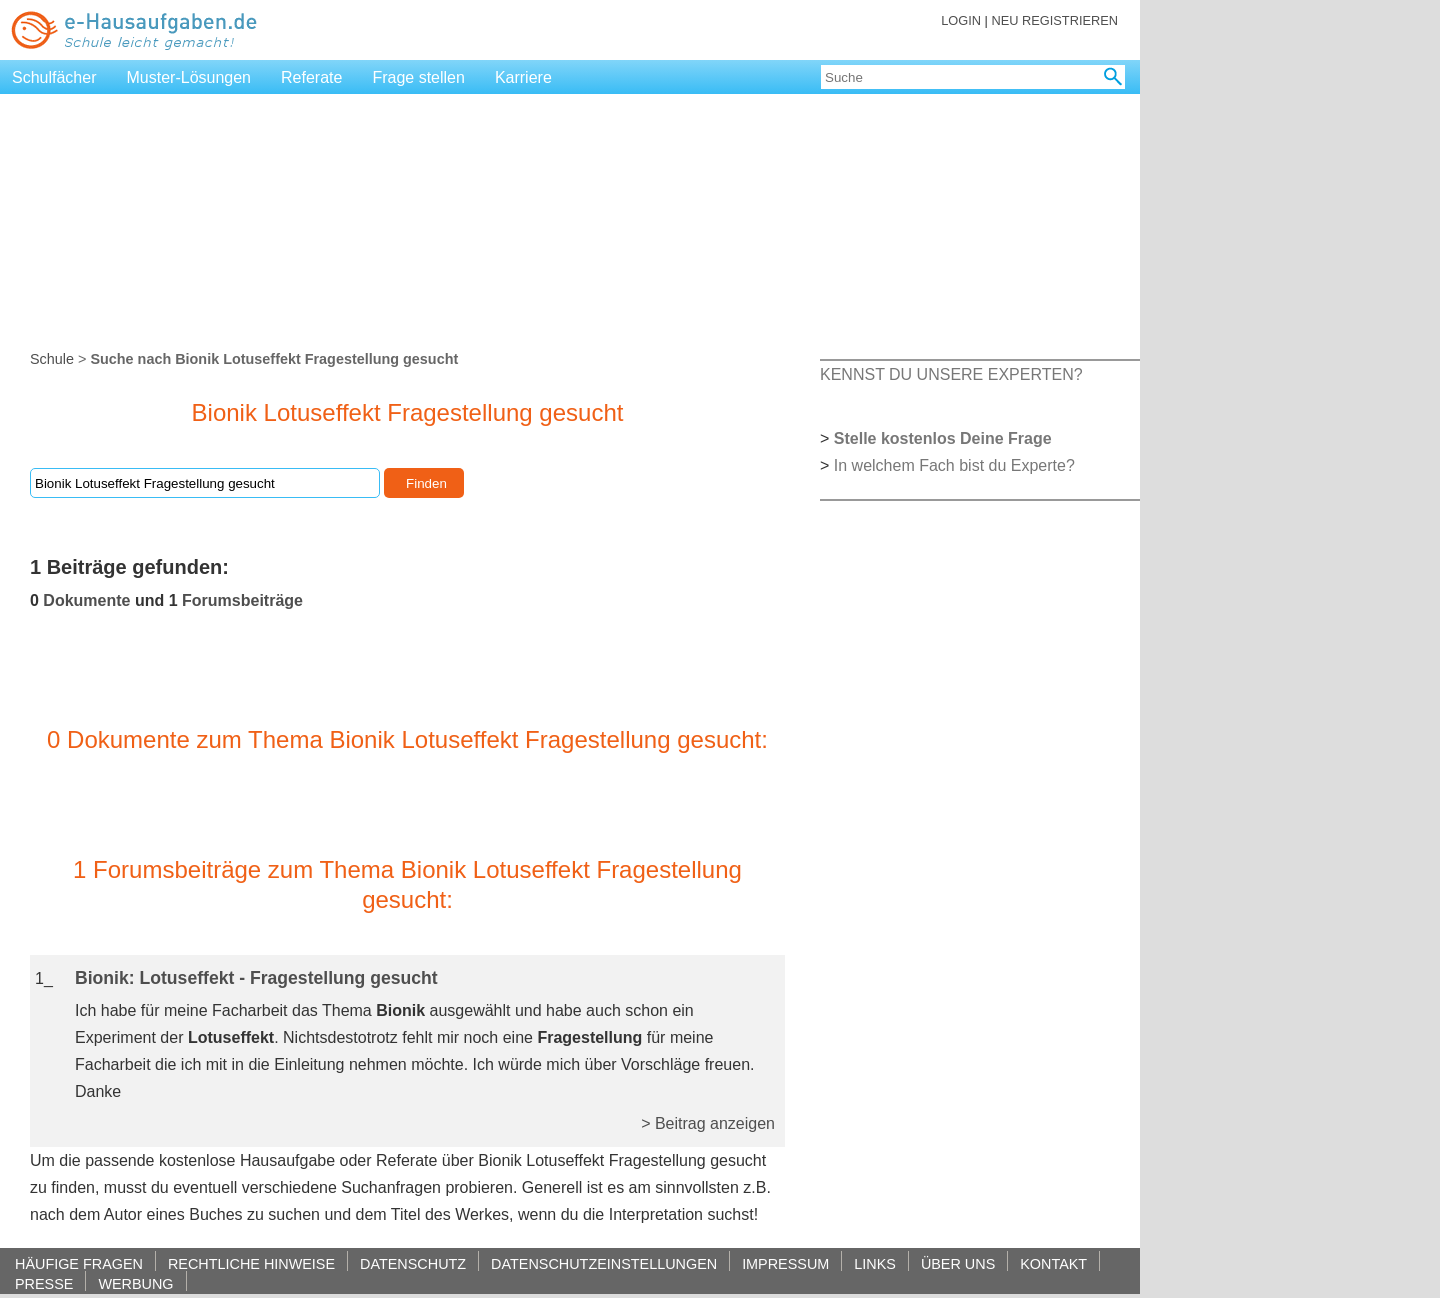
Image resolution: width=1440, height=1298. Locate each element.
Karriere (523, 77)
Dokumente (86, 600)
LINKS (875, 1263)
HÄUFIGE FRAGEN (79, 1263)
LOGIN (961, 20)
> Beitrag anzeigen (708, 1123)
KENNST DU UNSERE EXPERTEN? (951, 374)
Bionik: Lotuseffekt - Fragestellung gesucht (256, 978)
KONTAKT (1053, 1263)
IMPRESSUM (785, 1263)
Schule (52, 359)
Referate (311, 77)
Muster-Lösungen (189, 77)
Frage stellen (418, 77)
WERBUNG (135, 1283)
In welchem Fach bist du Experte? (954, 465)
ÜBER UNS (958, 1263)
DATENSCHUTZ (413, 1263)
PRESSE (44, 1283)
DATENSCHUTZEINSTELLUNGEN (604, 1263)
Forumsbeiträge (242, 600)
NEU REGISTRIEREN (1054, 20)
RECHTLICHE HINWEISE (251, 1263)
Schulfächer (54, 77)
